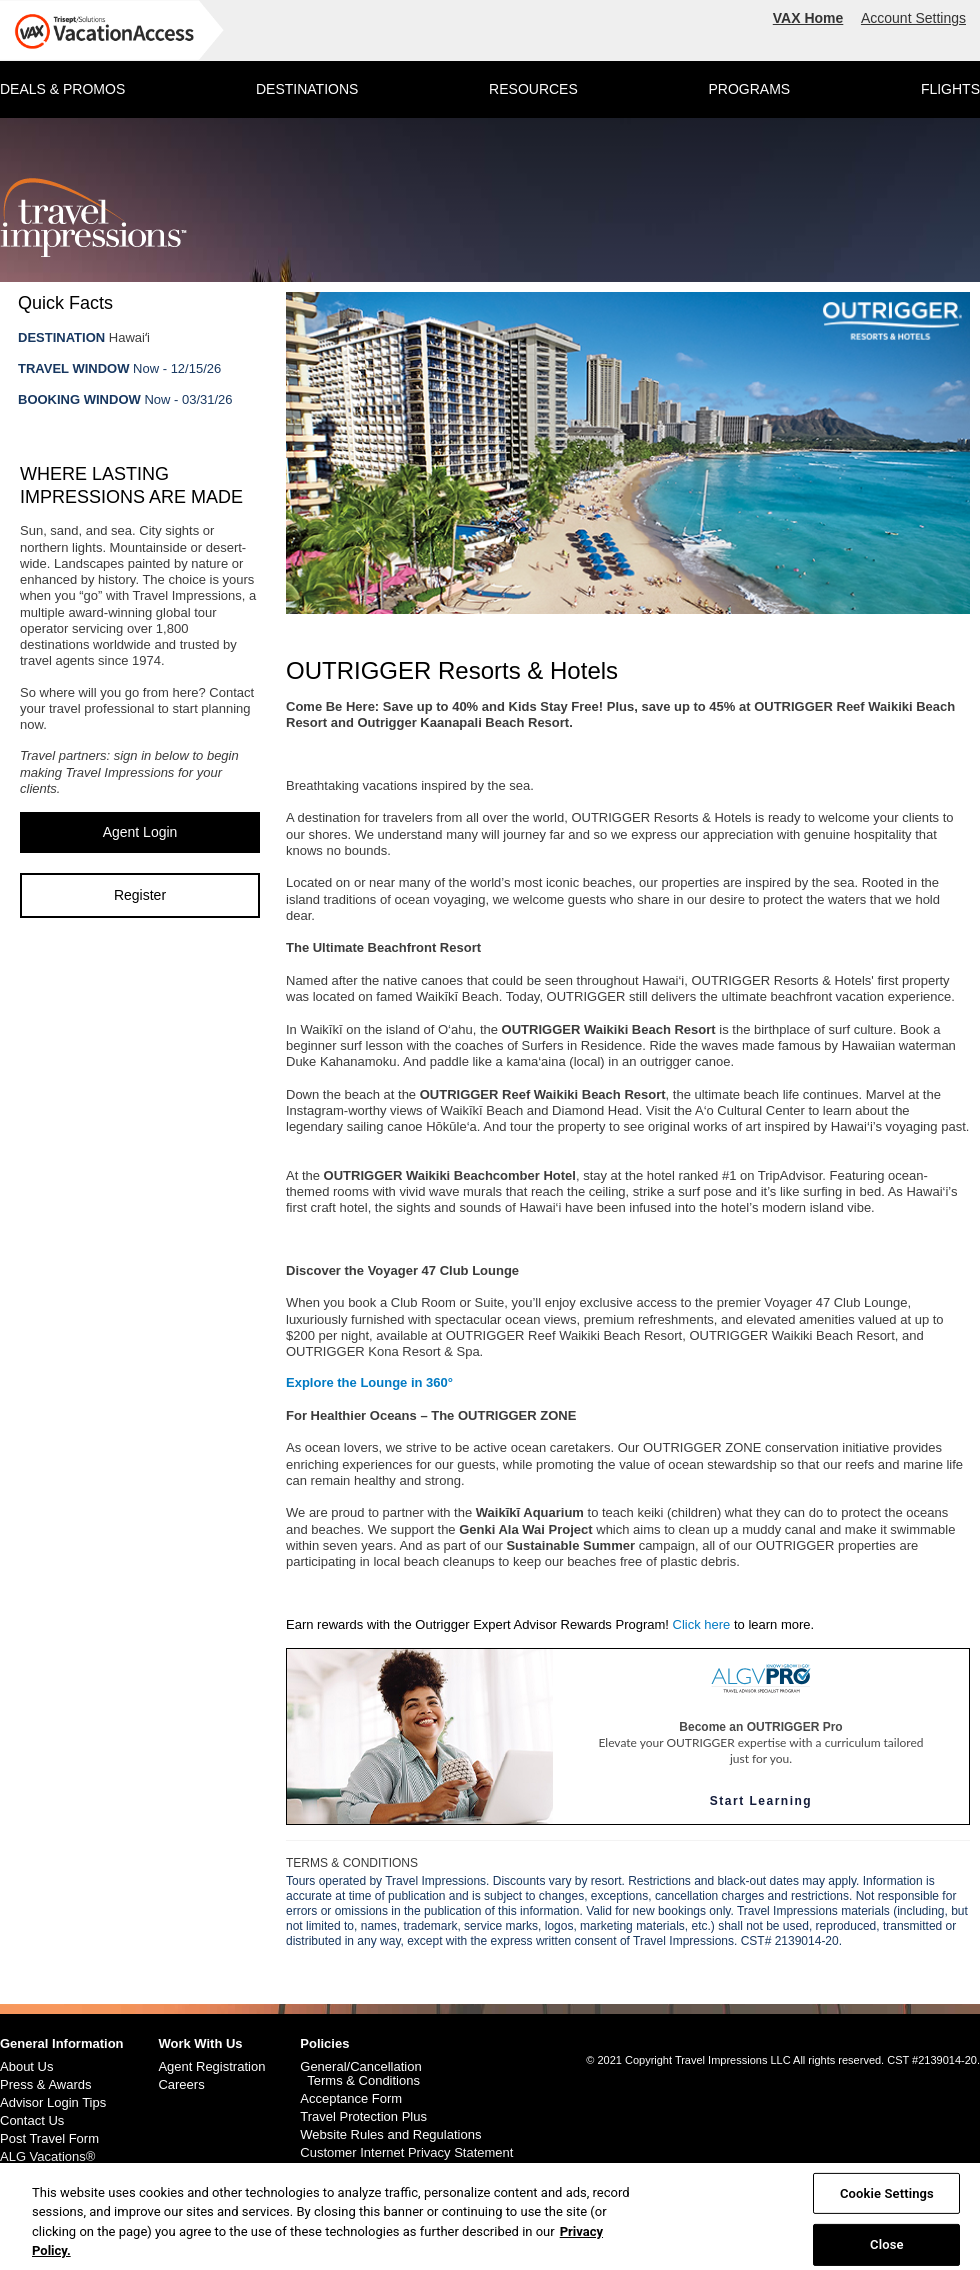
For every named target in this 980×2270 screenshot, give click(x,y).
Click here (702, 1624)
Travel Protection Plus (363, 2117)
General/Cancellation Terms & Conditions (360, 2074)
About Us (26, 2067)
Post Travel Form (49, 2139)
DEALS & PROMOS (62, 89)
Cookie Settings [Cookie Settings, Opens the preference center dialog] (887, 2202)
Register (140, 895)
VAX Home (808, 18)
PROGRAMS (749, 89)
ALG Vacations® (47, 2157)
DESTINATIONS (307, 89)
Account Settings (913, 18)
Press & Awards (46, 2085)
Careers (181, 2085)
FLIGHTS (950, 89)
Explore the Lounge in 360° (369, 1382)
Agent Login (140, 832)
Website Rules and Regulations (390, 2135)
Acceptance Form (351, 2099)
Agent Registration (211, 2067)
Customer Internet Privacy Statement (406, 2153)
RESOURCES (533, 89)
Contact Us (32, 2121)
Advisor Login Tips (53, 2103)
